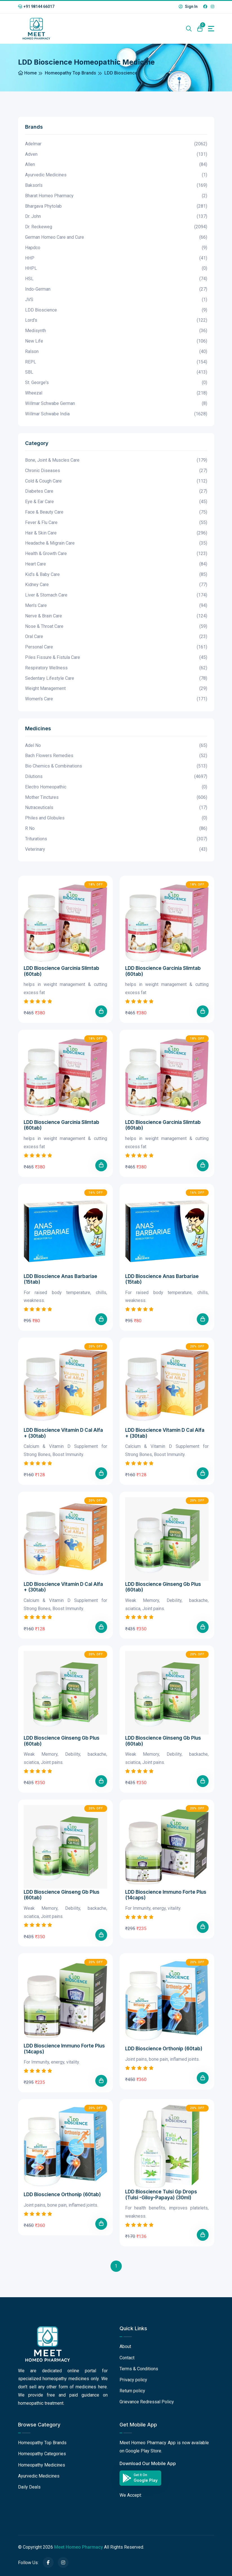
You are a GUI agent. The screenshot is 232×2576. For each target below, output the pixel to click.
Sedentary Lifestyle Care (116, 678)
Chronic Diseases (116, 471)
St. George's (116, 383)
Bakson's (116, 185)
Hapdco (116, 248)
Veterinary (116, 849)
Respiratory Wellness (116, 668)
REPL (116, 362)
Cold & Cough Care (116, 481)
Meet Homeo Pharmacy (78, 2547)
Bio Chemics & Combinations (116, 766)
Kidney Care (116, 585)
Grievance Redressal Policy (147, 2401)
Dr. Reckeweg (116, 227)
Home (27, 73)
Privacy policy (133, 2379)
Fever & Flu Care (116, 523)
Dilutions (116, 777)
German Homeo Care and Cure (116, 237)
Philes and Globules (116, 818)
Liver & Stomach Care (116, 595)
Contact (127, 2357)
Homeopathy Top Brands (70, 73)
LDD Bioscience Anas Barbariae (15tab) (60, 1279)
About (125, 2346)
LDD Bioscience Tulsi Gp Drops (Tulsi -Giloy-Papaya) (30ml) (161, 2194)
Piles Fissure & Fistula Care (116, 658)
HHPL (116, 268)
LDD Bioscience (116, 310)
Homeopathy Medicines (41, 2465)
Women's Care (116, 699)
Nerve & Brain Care (116, 616)
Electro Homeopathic (116, 787)
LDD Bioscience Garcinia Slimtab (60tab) (61, 971)
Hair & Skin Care (116, 533)
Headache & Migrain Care (116, 543)
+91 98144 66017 (36, 6)
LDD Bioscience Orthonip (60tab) (163, 2048)
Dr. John (116, 216)
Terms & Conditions (139, 2368)
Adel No (116, 746)
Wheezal (116, 393)
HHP (116, 258)
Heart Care (116, 564)
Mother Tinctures (116, 797)
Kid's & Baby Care (116, 575)
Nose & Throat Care (116, 626)
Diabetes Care (116, 491)
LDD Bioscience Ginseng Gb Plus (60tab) (163, 1587)
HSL (116, 279)
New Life (116, 341)
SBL (116, 372)
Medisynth (116, 331)
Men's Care (116, 606)
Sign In (188, 6)
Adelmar (116, 144)
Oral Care (116, 637)
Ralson (116, 352)
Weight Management (116, 689)
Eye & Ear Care (116, 502)
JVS (116, 300)
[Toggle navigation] (211, 28)
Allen (116, 165)
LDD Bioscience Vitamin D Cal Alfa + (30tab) (63, 1433)
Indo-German (116, 289)
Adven (116, 154)
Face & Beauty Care (116, 512)
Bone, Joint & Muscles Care (116, 460)
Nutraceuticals (116, 808)
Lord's (116, 320)
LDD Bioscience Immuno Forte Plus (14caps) (165, 1894)
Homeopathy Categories (42, 2453)
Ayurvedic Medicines (116, 175)
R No (116, 829)
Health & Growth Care (116, 554)
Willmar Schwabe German (116, 404)
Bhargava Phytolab (116, 206)
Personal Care (116, 647)
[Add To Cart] (101, 1011)
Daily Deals (29, 2487)
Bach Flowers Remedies (116, 756)
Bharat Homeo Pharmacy (116, 196)
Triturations (116, 839)
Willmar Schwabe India (116, 414)
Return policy (132, 2390)
